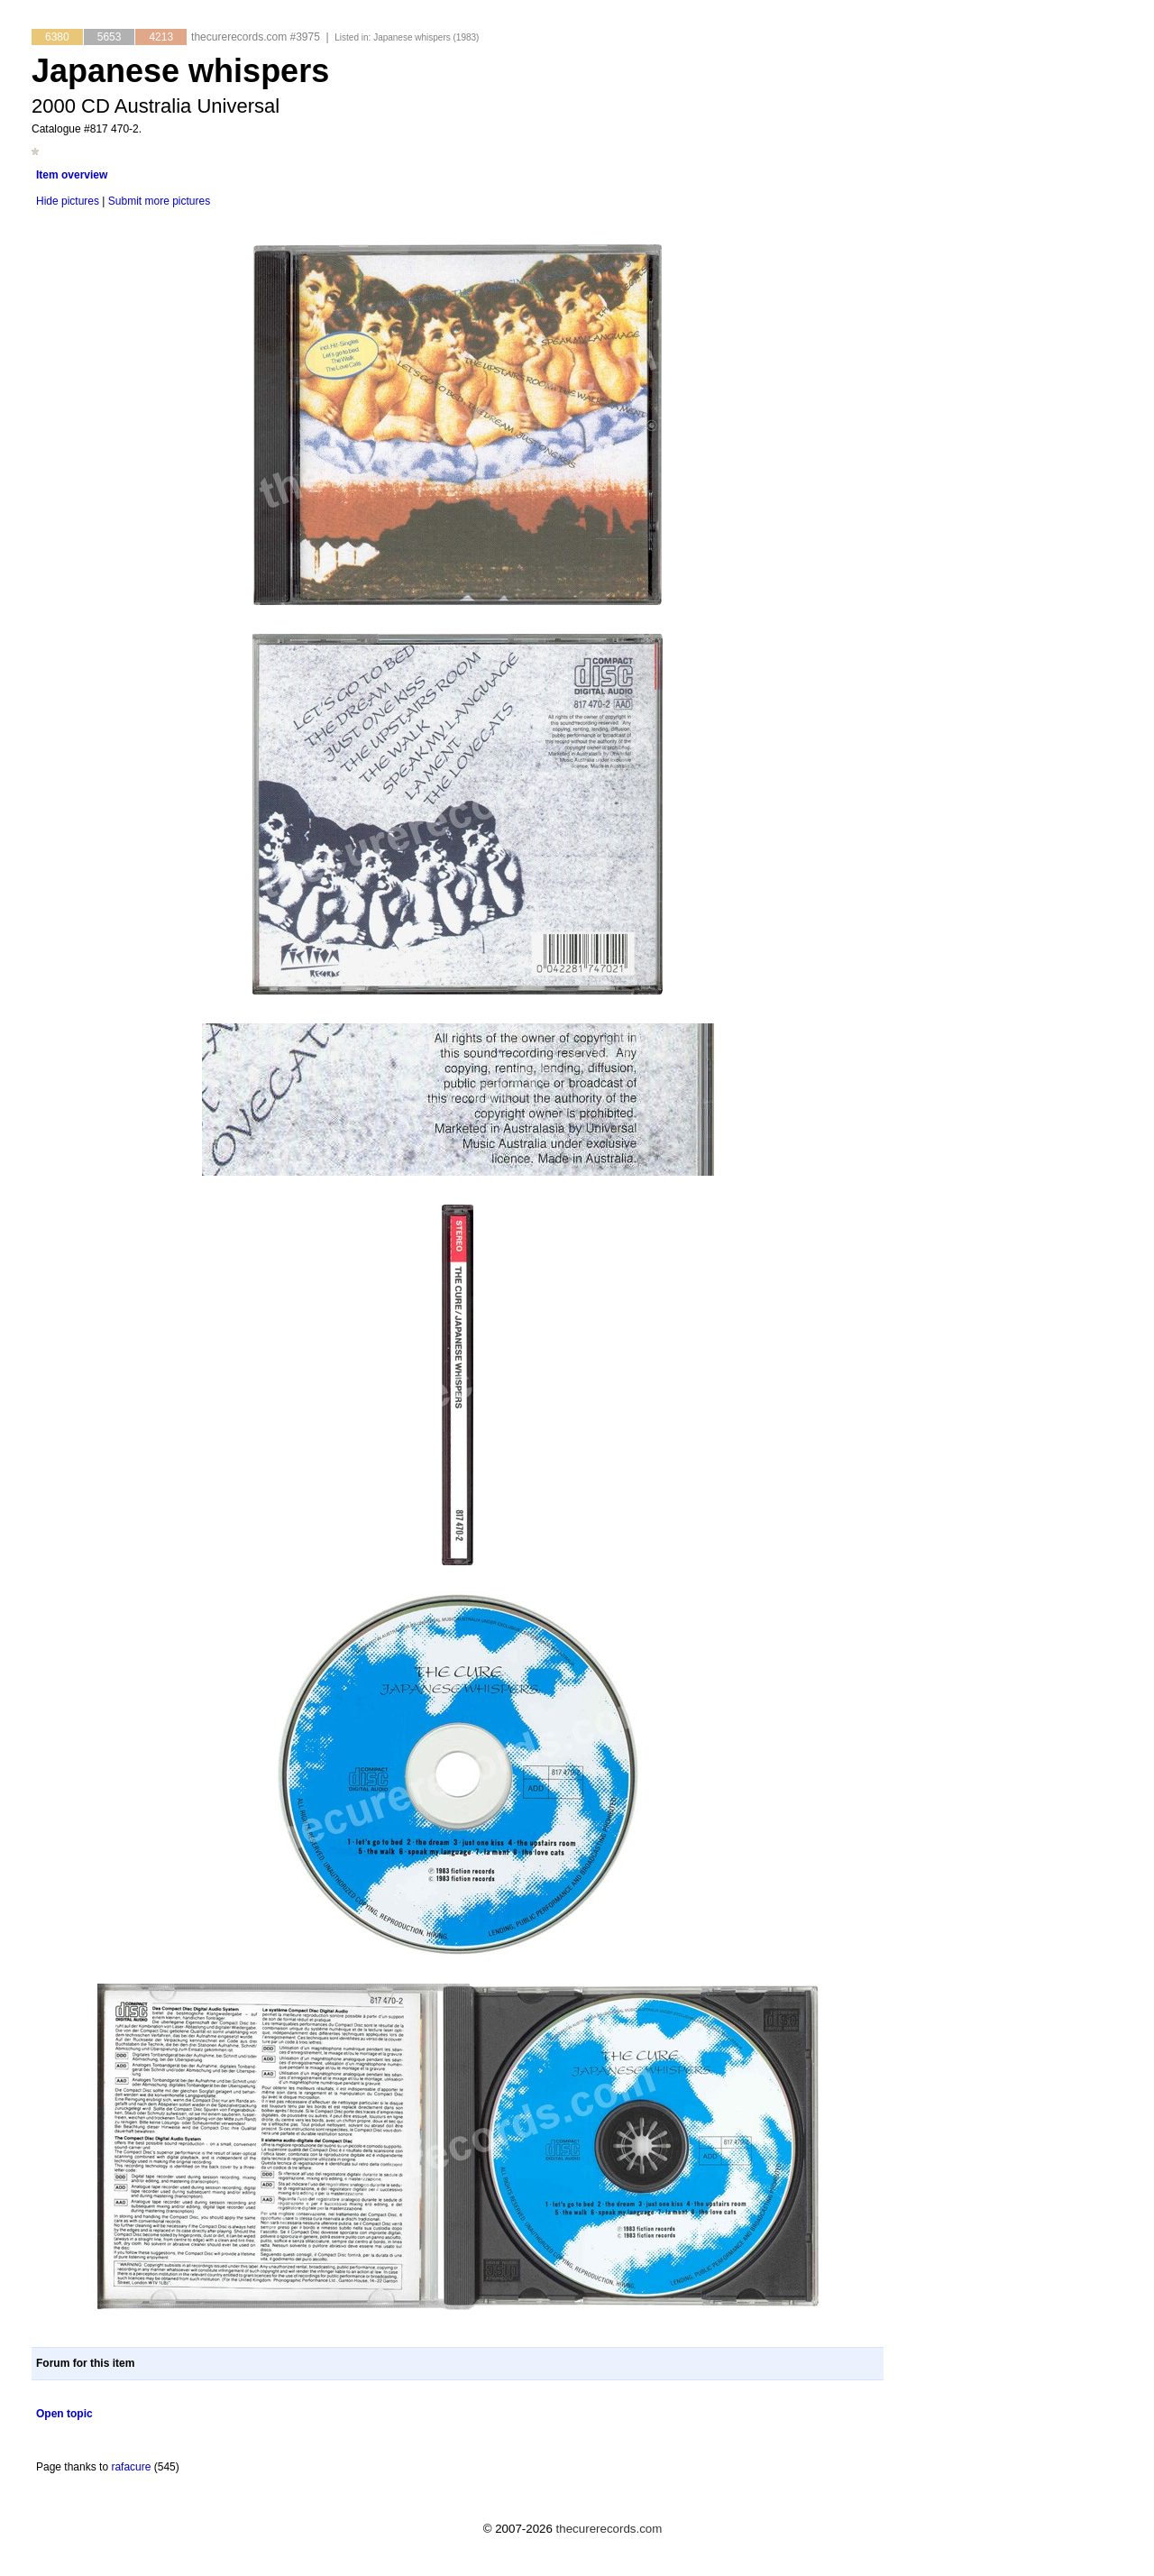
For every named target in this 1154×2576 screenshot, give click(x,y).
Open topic (64, 2413)
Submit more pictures (159, 201)
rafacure (131, 2467)
